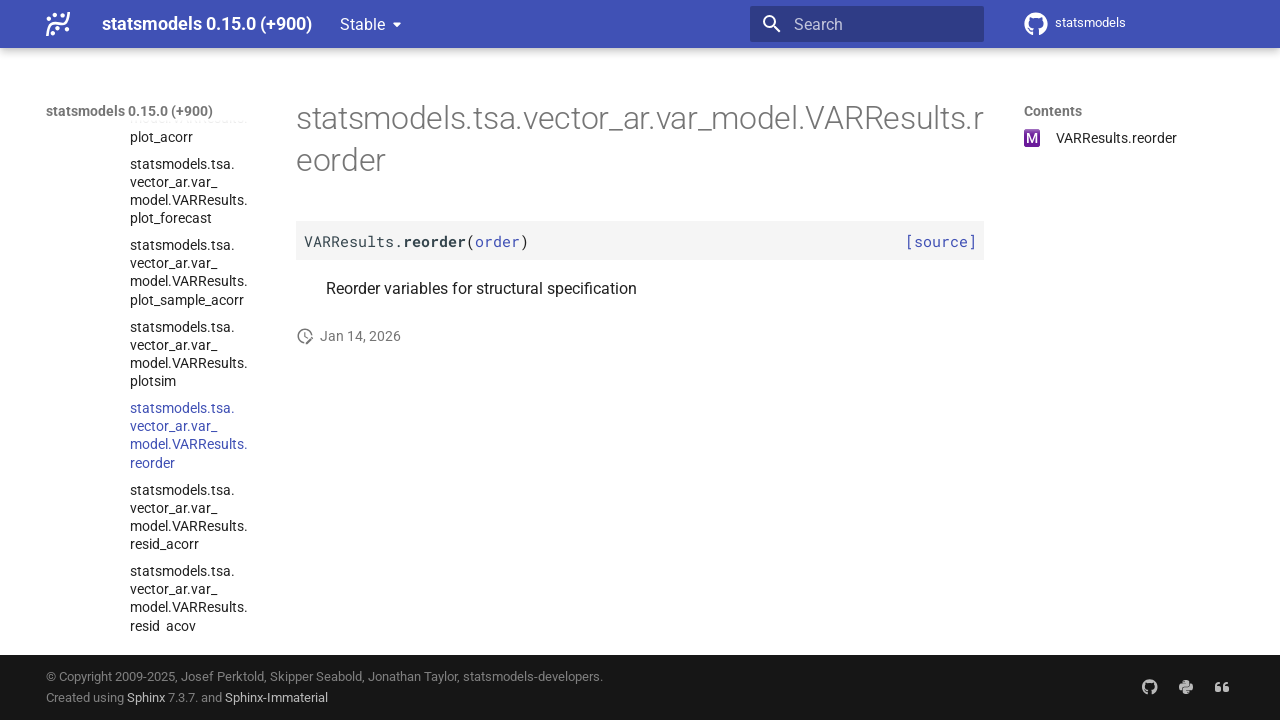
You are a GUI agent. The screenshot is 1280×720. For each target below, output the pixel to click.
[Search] (867, 24)
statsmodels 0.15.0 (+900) (129, 111)
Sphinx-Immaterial (276, 697)
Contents (1053, 111)
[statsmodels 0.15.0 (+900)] (58, 24)
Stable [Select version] (362, 24)
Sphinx (146, 697)
